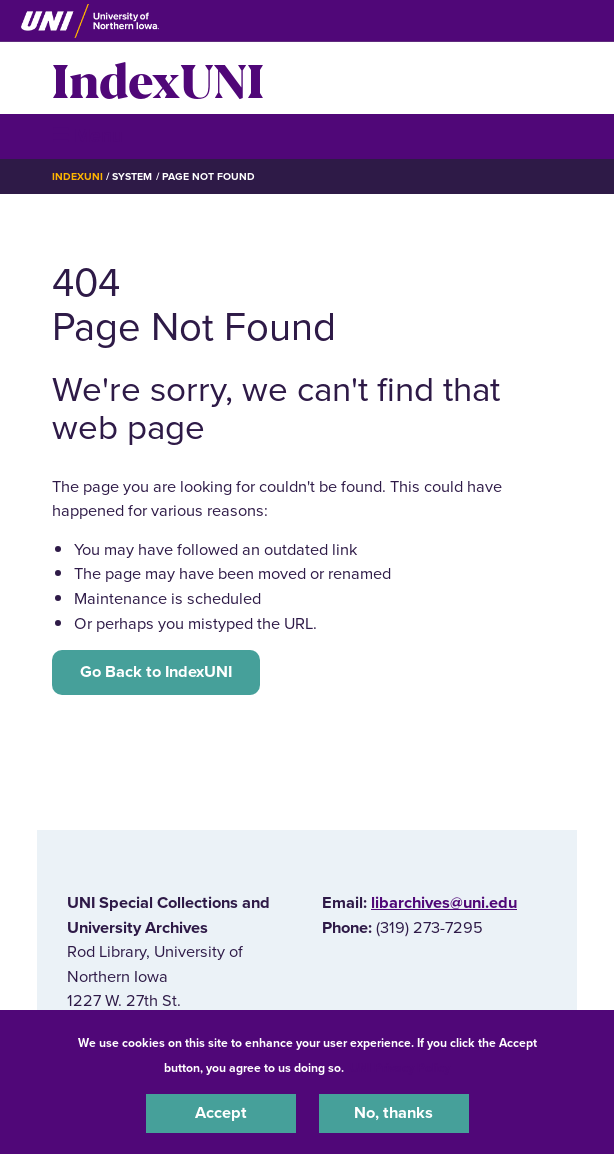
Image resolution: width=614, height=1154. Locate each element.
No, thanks (393, 1113)
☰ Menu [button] (87, 135)
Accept (221, 1113)
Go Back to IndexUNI (156, 672)
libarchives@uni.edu (444, 903)
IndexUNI (158, 78)
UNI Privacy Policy (400, 1068)
